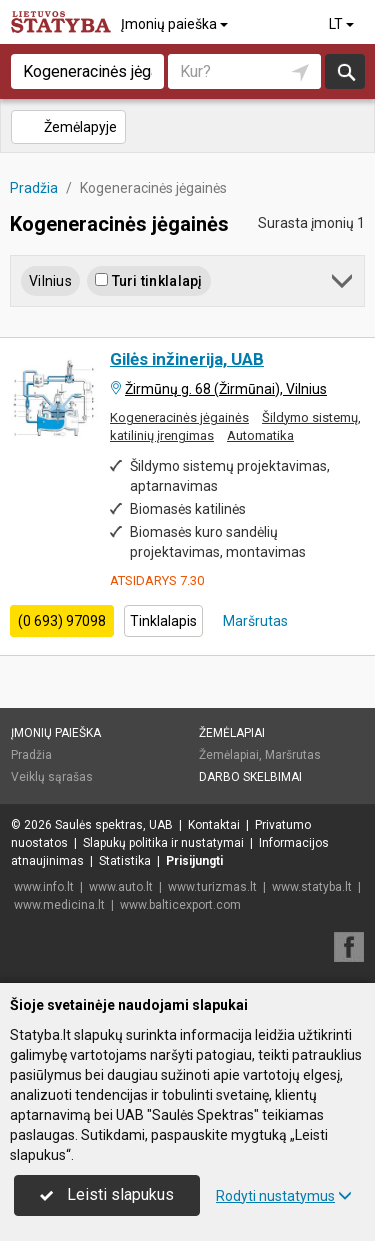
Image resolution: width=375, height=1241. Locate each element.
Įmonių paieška (176, 24)
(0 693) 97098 (62, 621)
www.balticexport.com (180, 905)
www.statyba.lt (312, 887)
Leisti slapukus (107, 1194)
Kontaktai (214, 825)
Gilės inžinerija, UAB (187, 359)
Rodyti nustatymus (284, 1196)
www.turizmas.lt (212, 887)
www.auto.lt (121, 887)
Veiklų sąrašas (52, 777)
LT (343, 24)
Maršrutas (254, 621)
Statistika (125, 861)
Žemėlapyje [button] (67, 127)
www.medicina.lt (59, 905)
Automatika (260, 435)
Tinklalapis (163, 621)
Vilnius (50, 281)
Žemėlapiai (232, 733)
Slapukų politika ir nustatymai (163, 843)
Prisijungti (194, 861)
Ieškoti (345, 71)
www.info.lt (44, 887)
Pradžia (31, 755)
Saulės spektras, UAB (114, 825)
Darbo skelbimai (250, 777)
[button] (343, 284)
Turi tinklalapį (148, 281)
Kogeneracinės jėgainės (179, 417)
